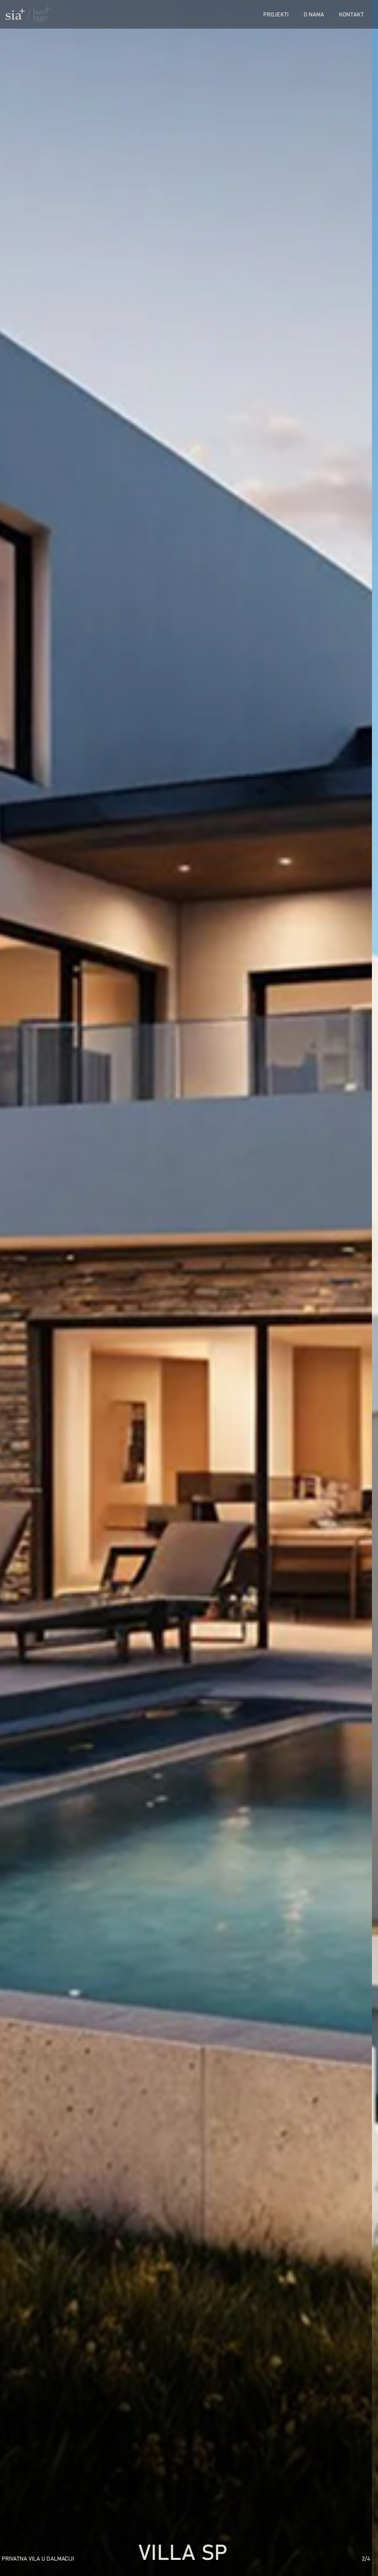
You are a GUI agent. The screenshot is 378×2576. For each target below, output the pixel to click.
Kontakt (351, 14)
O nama (314, 14)
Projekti (276, 14)
